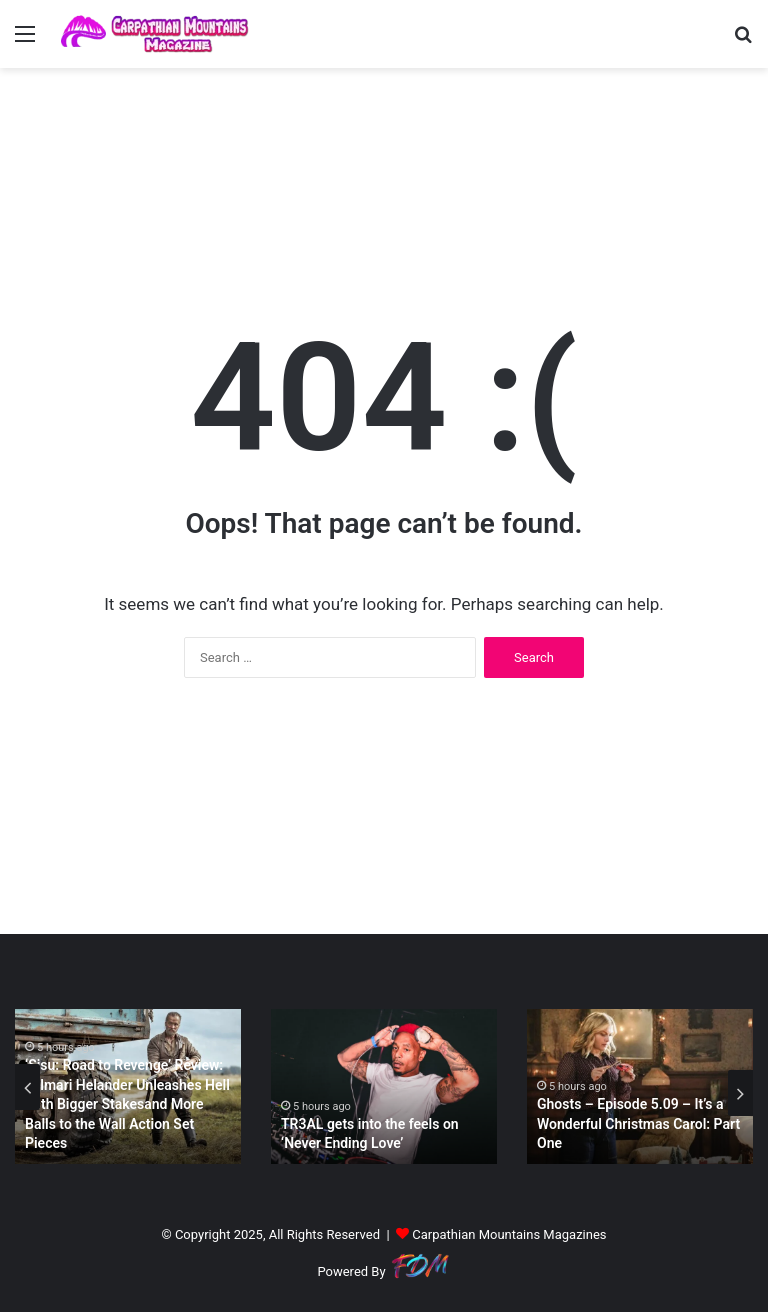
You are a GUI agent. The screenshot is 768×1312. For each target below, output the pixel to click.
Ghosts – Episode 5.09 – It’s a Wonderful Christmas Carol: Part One (638, 1123)
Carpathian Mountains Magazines (509, 1234)
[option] (128, 1086)
